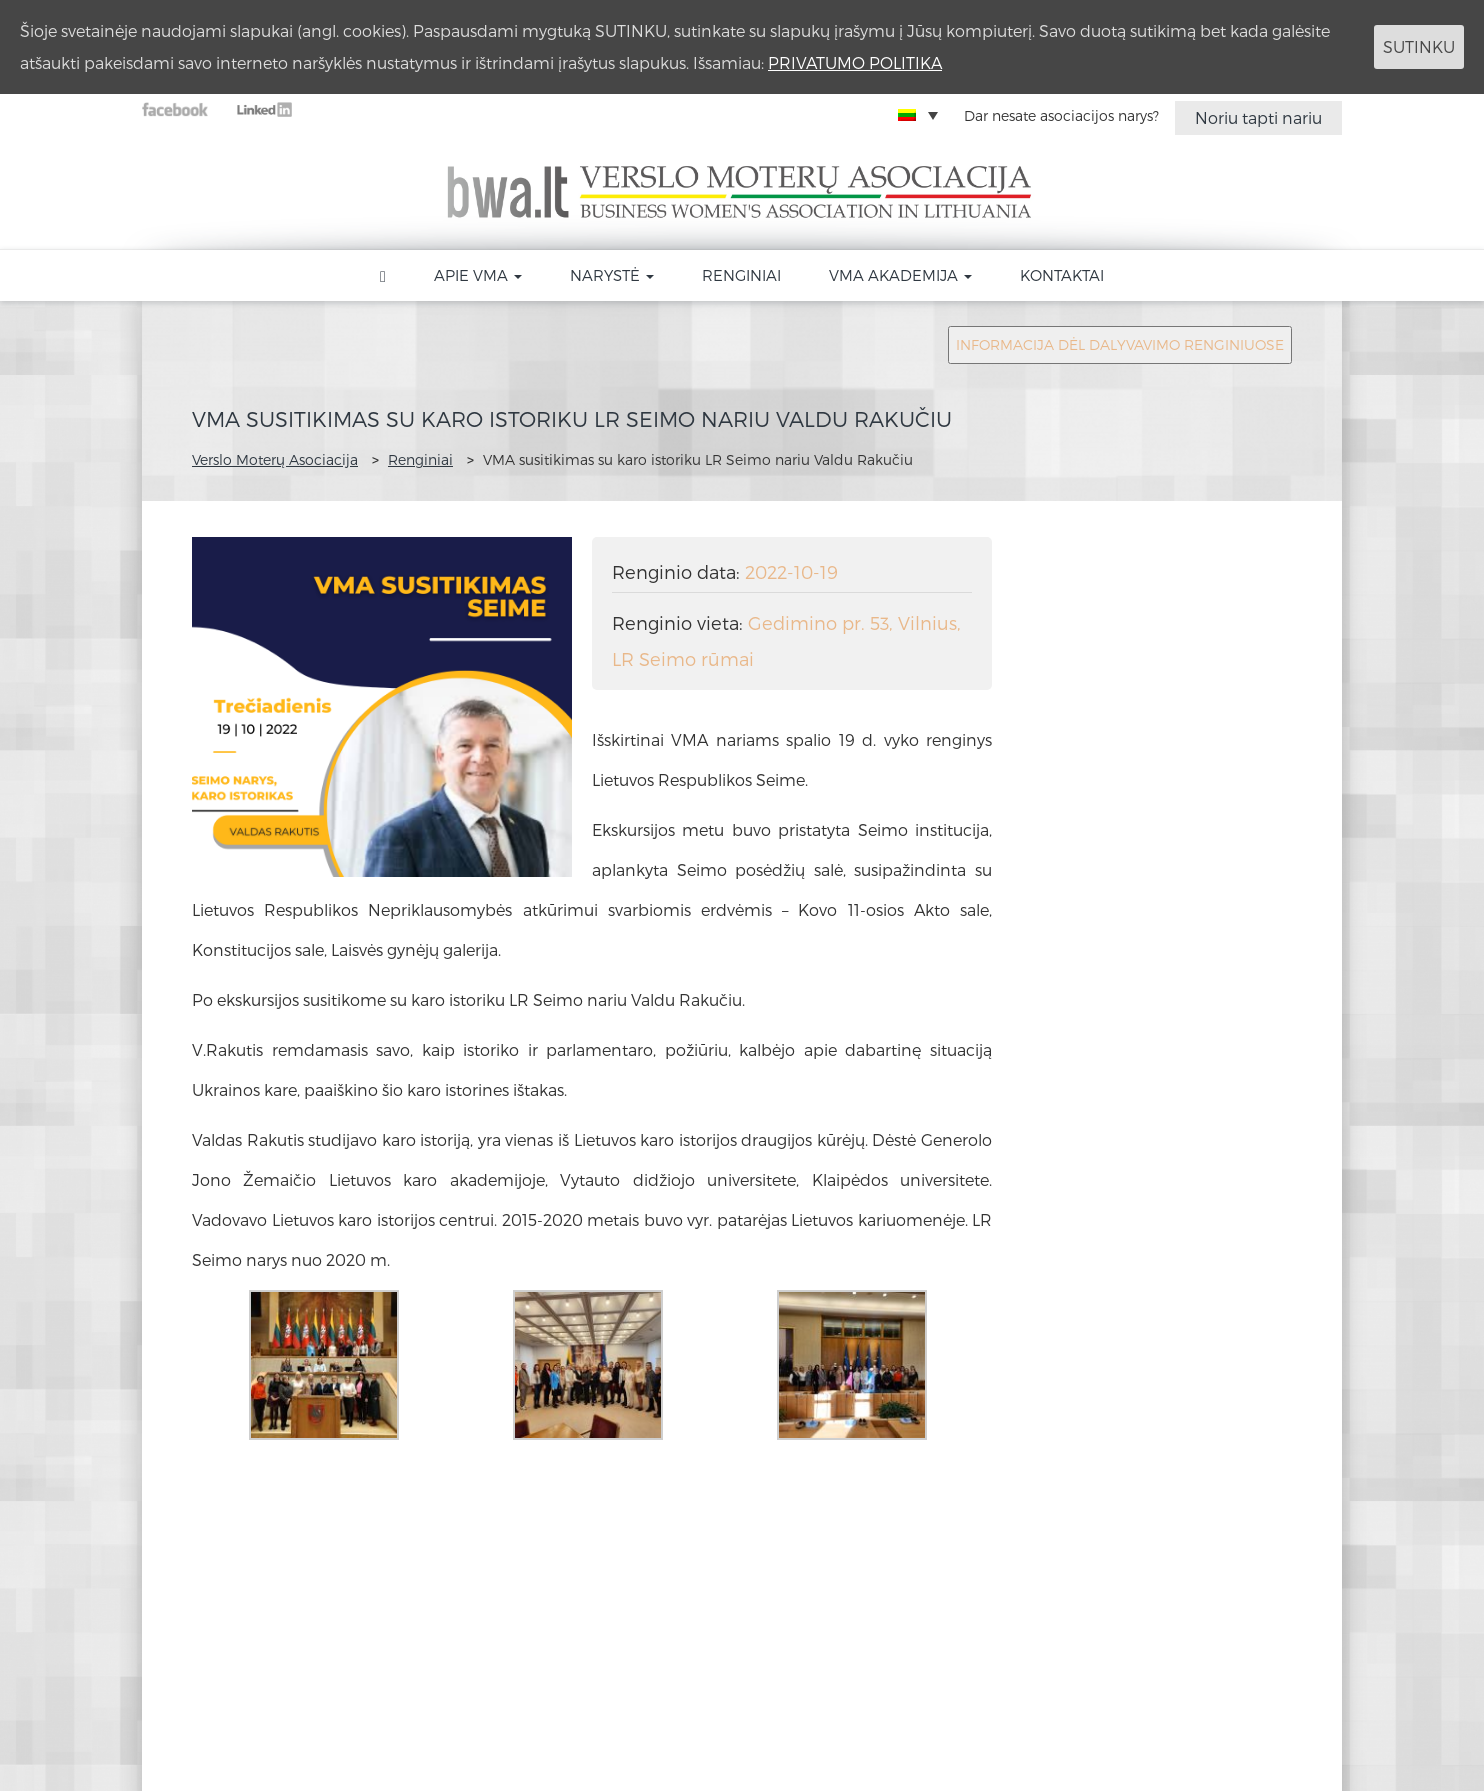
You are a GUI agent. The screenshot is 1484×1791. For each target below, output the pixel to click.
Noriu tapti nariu (1258, 117)
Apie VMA (478, 275)
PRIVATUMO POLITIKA (855, 62)
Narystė (612, 275)
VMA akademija (900, 275)
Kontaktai (1062, 275)
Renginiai (741, 275)
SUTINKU (1419, 46)
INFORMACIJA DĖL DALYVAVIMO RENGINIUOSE (1120, 344)
